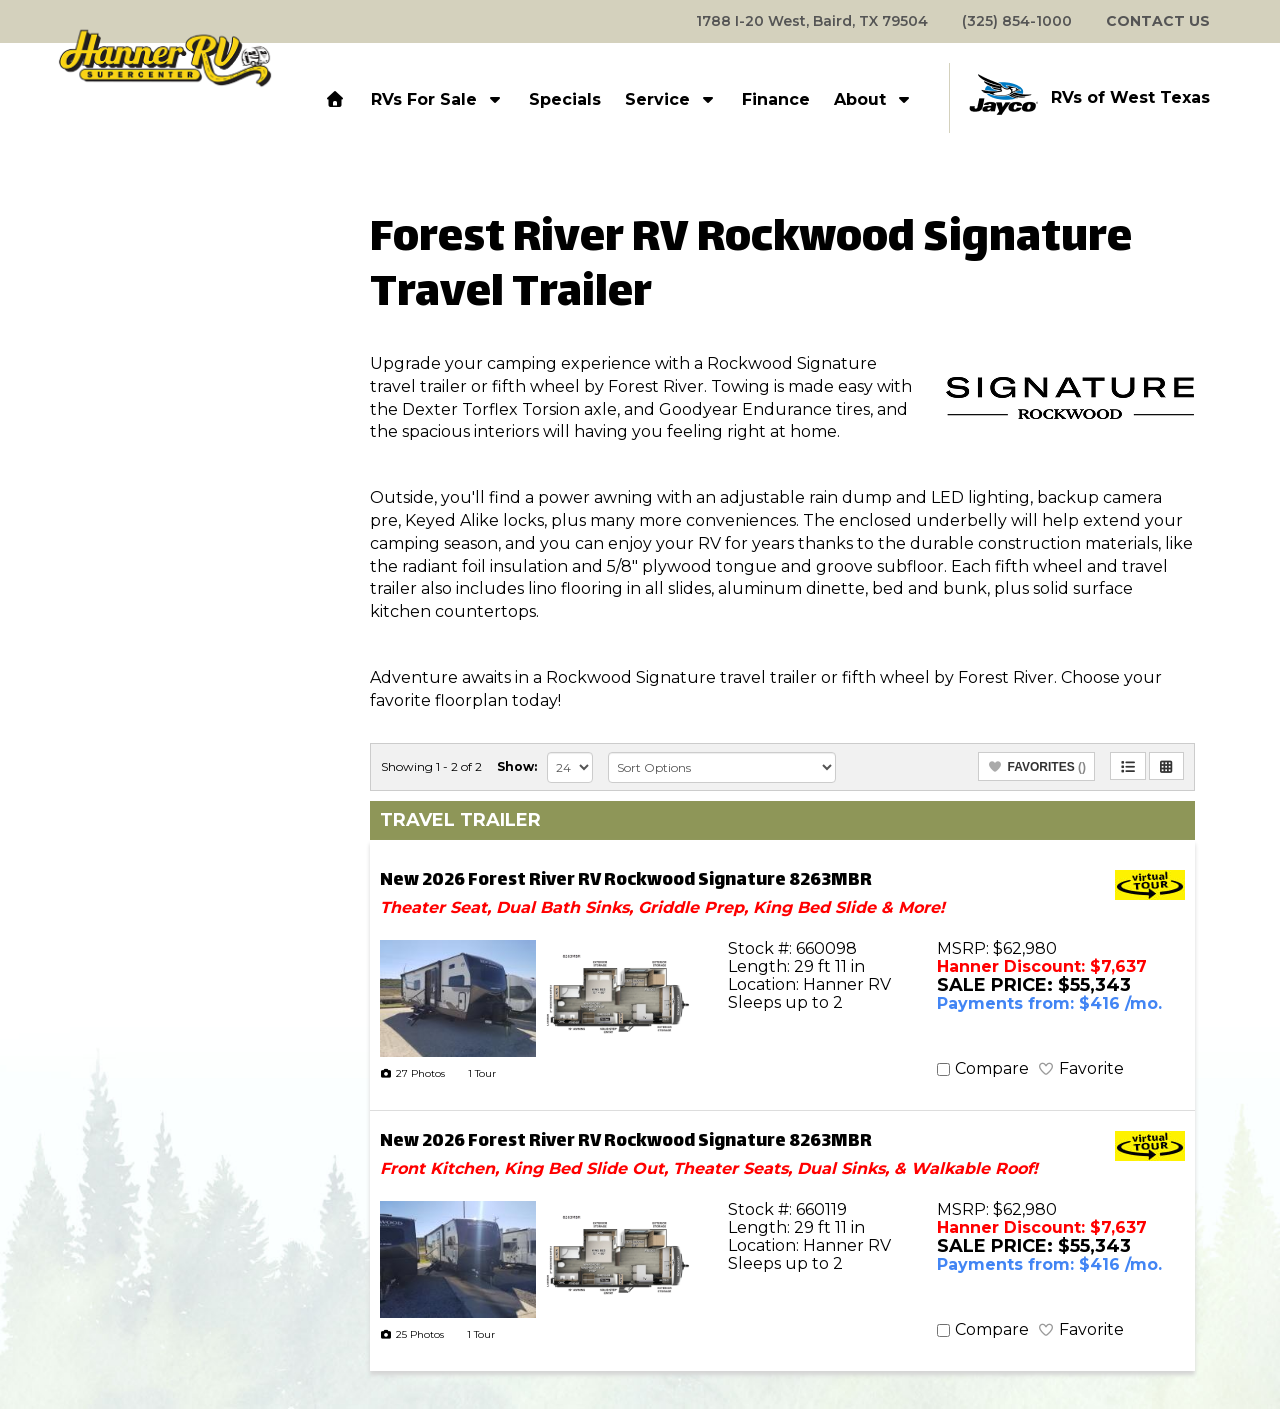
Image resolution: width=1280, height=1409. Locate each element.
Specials (565, 99)
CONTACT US (1158, 21)
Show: (517, 766)
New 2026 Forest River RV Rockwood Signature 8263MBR (626, 881)
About (874, 99)
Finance (776, 99)
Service (671, 99)
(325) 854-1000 (1017, 21)
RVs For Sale (438, 99)
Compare (992, 1068)
